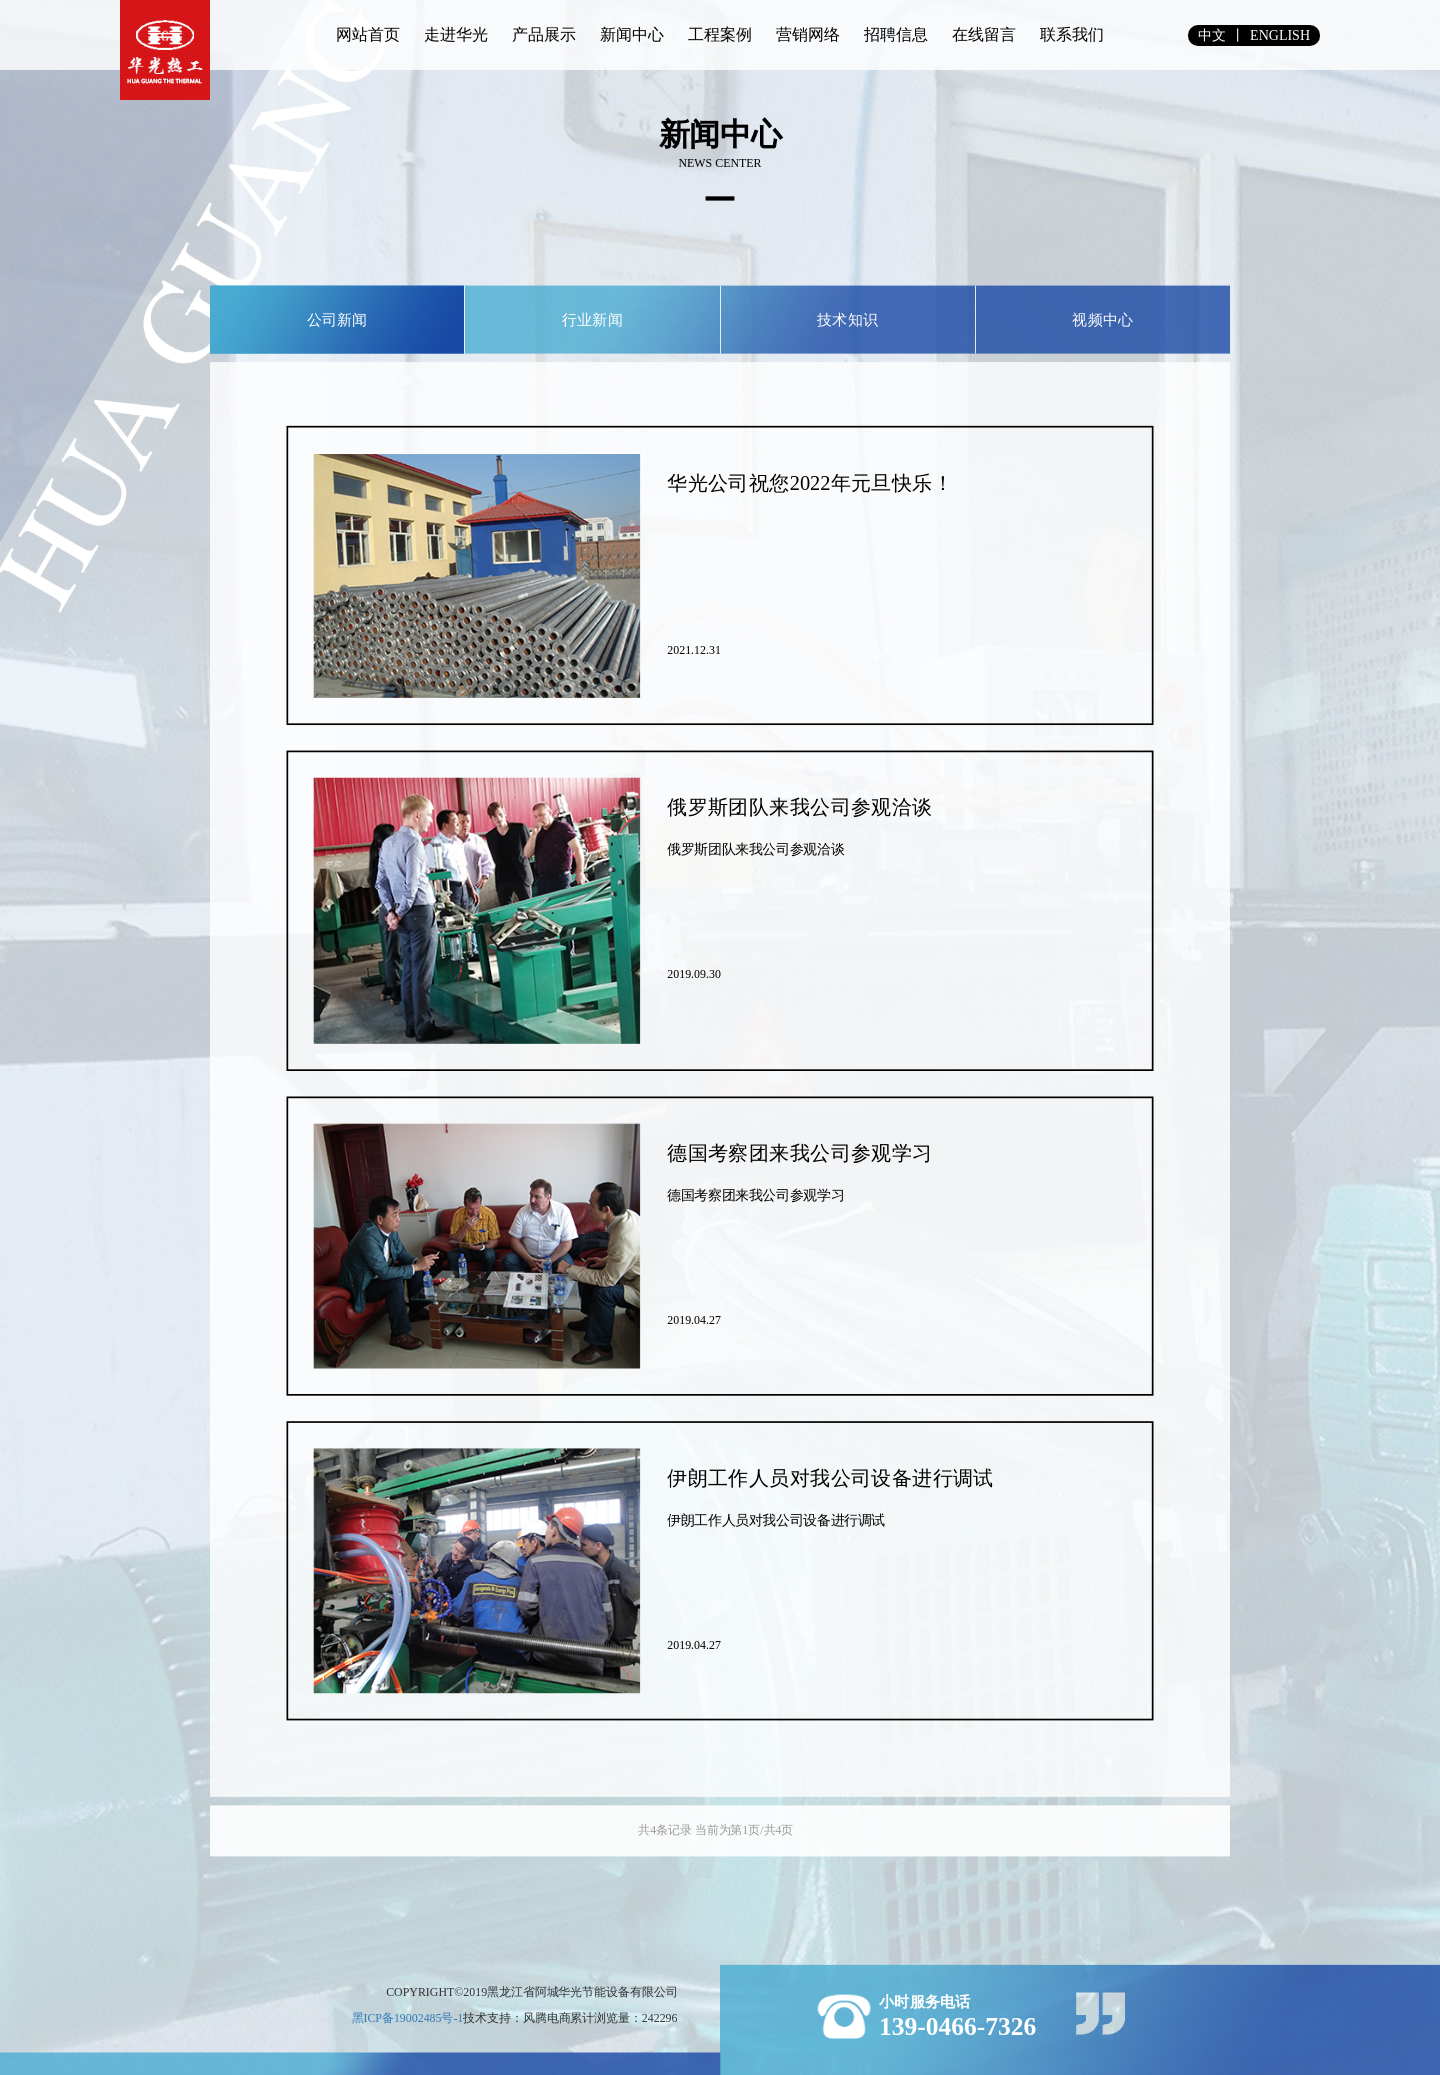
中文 (1212, 35)
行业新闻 (592, 319)
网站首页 (368, 34)
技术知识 (847, 319)
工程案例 (720, 34)
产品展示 (544, 34)
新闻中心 (632, 34)
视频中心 (1102, 319)
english (1280, 35)
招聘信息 (896, 34)
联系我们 (1072, 34)
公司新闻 (337, 319)
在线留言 (984, 34)
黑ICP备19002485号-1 (408, 2017)
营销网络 (808, 34)
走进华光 (456, 34)
